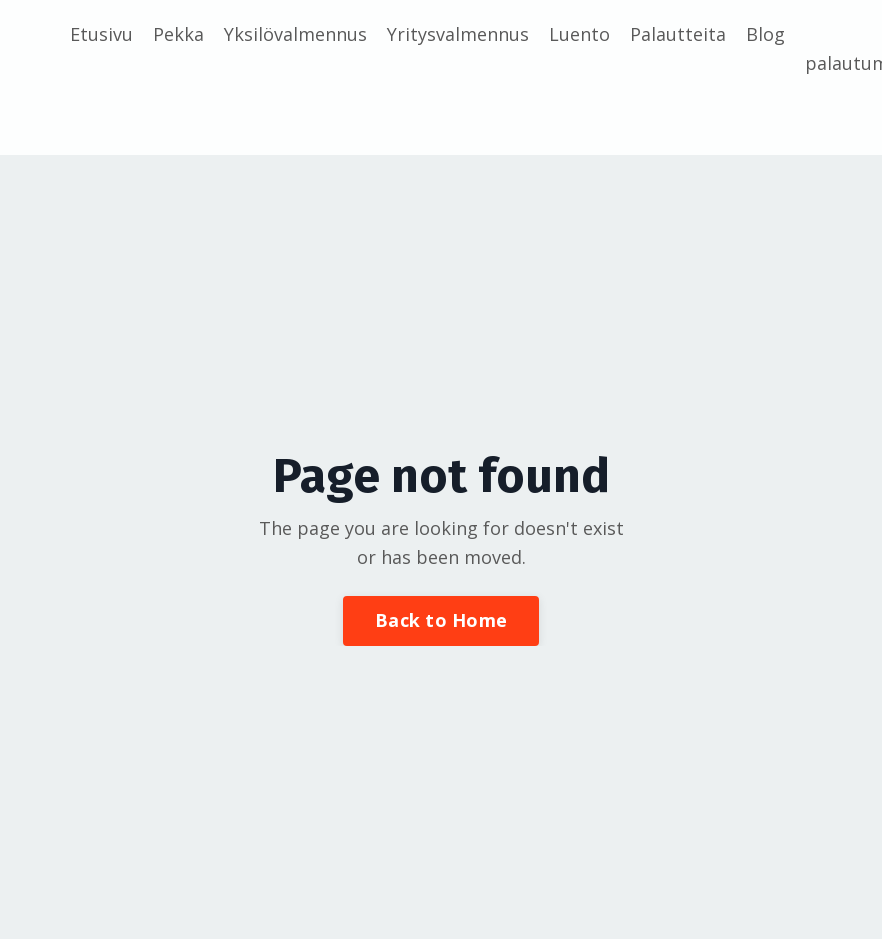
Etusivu (101, 34)
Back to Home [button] (441, 620)
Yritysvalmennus (458, 34)
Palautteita (678, 34)
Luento (579, 34)
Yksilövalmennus (295, 34)
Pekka (178, 34)
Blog (765, 34)
